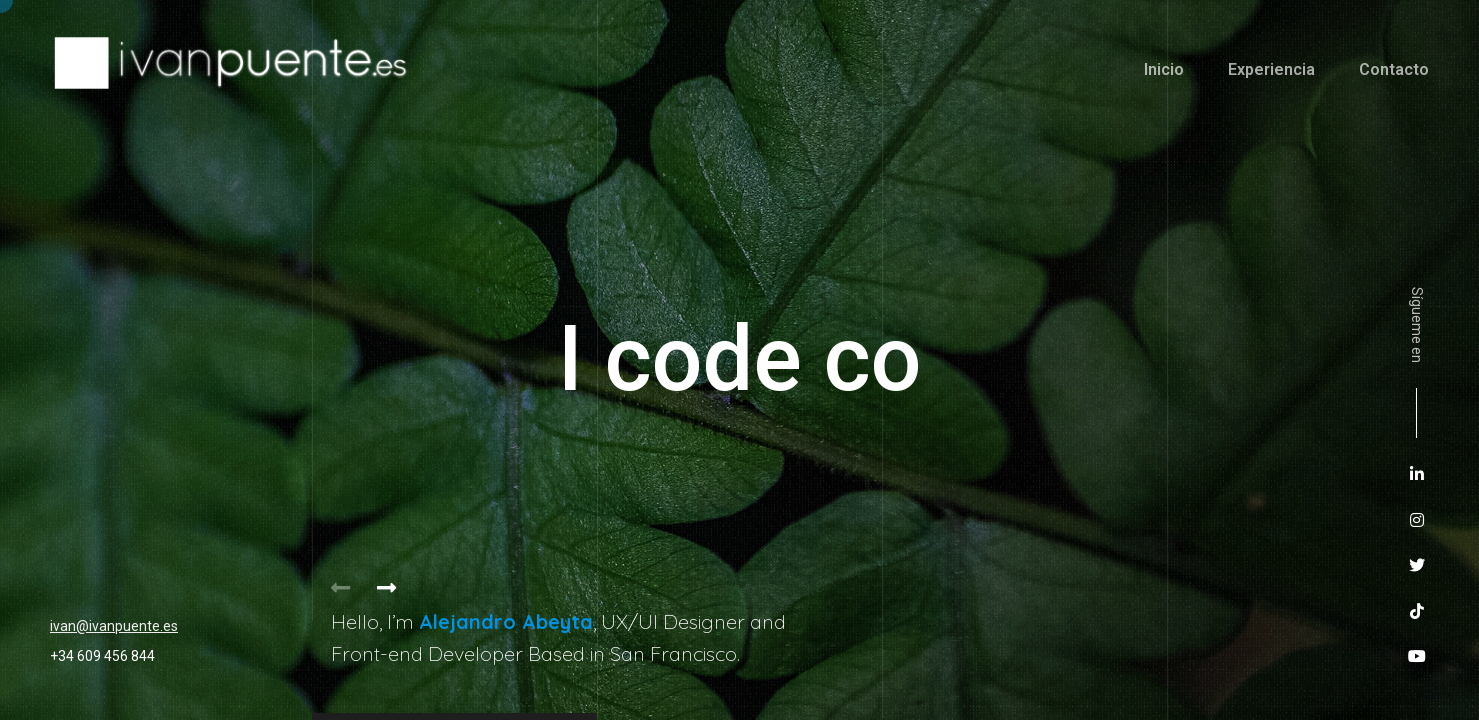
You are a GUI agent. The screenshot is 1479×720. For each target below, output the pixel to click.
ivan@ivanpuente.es (114, 626)
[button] (387, 588)
